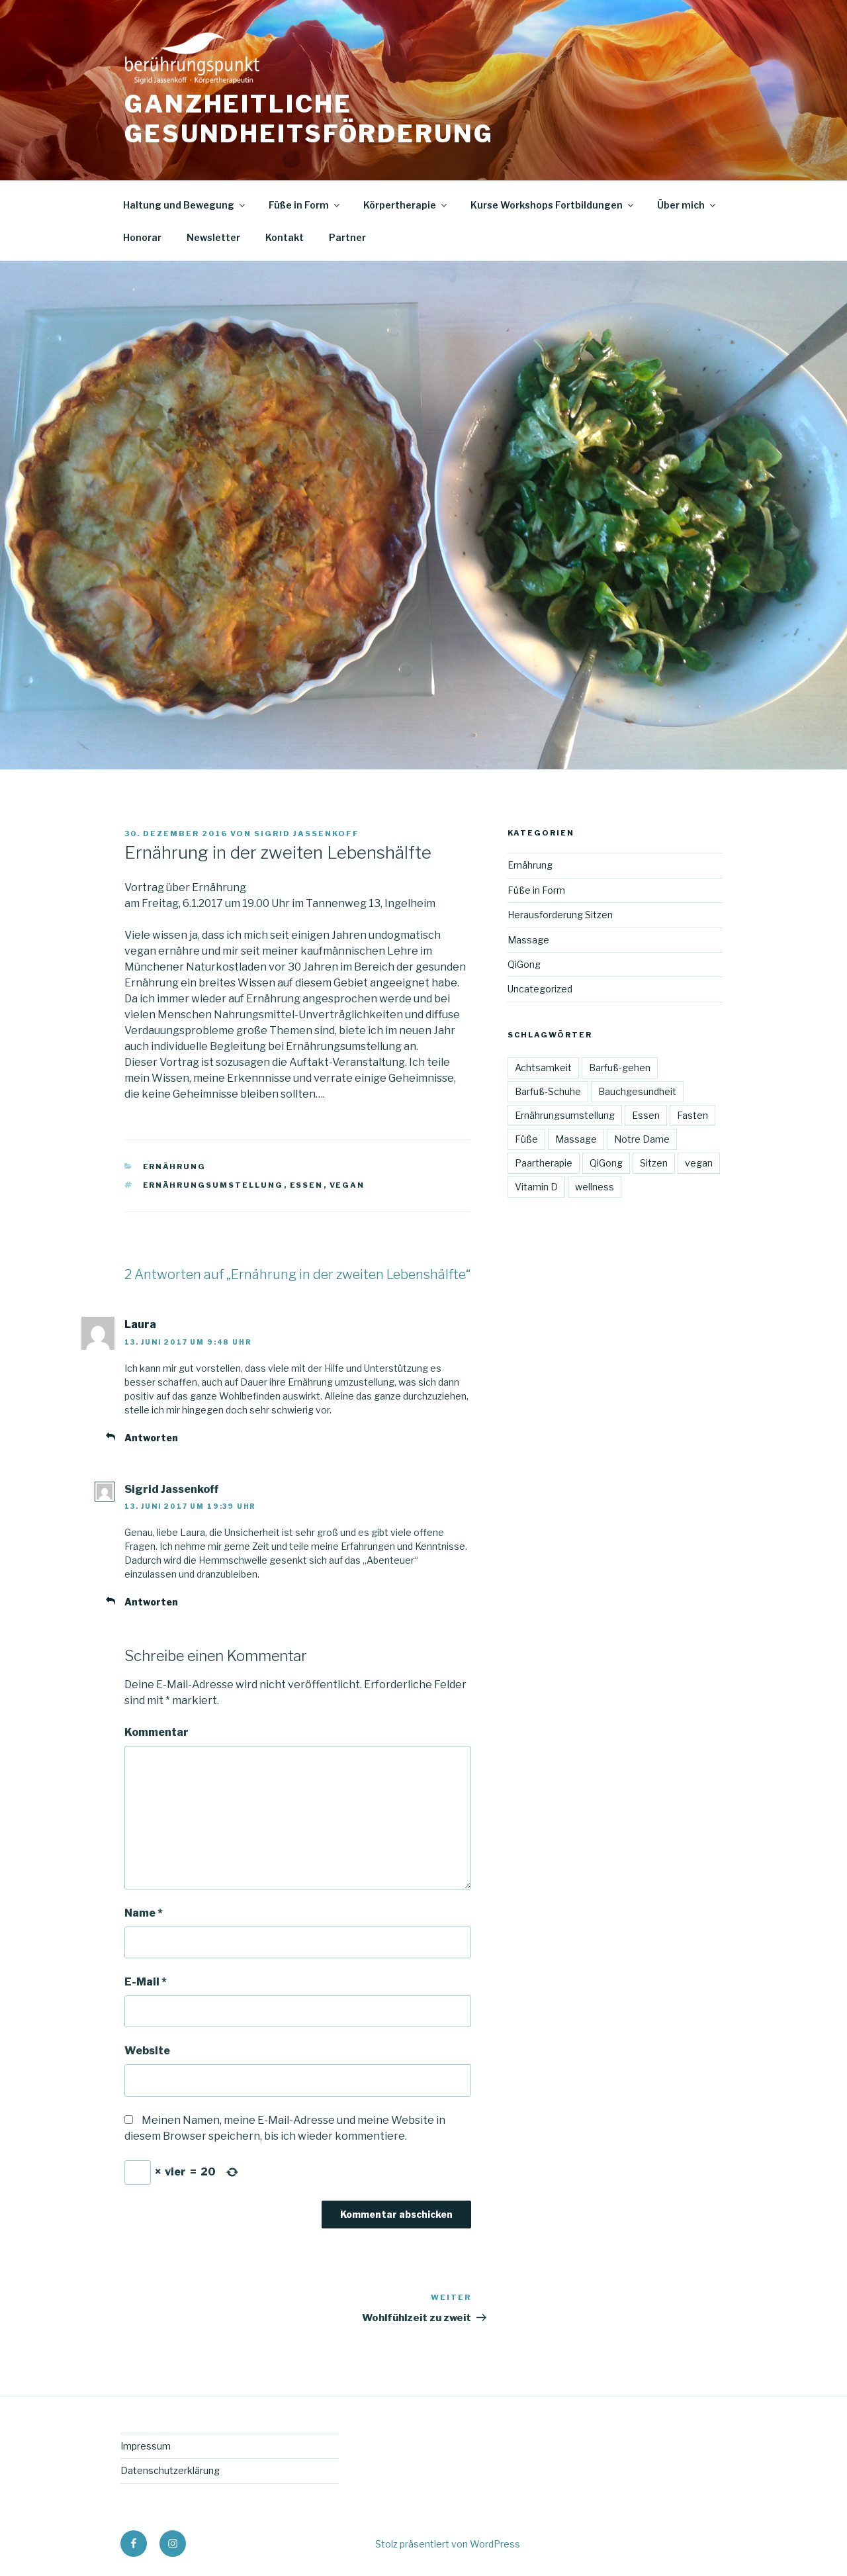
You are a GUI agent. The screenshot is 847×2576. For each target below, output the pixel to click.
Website (147, 2050)
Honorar (142, 237)
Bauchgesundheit (637, 1091)
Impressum (145, 2446)
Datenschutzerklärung (170, 2470)
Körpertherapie (406, 205)
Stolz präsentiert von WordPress (447, 2544)
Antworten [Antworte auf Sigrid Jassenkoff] (151, 1601)
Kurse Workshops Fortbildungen (552, 205)
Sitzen (654, 1163)
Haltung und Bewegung (185, 205)
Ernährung (174, 1166)
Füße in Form (305, 205)
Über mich (687, 205)
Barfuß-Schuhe (548, 1091)
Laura (140, 1324)
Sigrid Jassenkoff (306, 833)
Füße (526, 1139)
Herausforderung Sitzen (560, 914)
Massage (528, 939)
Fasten (692, 1115)
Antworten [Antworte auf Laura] (151, 1437)
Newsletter (213, 237)
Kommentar (156, 1732)
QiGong (524, 964)
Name (143, 1913)
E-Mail (145, 1982)
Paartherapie (543, 1163)
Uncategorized (540, 988)
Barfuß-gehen (619, 1067)
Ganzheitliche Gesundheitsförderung (309, 118)
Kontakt (284, 237)
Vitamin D (536, 1186)
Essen (307, 1185)
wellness (594, 1186)
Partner (347, 237)
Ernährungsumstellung (213, 1185)
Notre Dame (642, 1139)
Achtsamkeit (543, 1067)
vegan (347, 1185)
